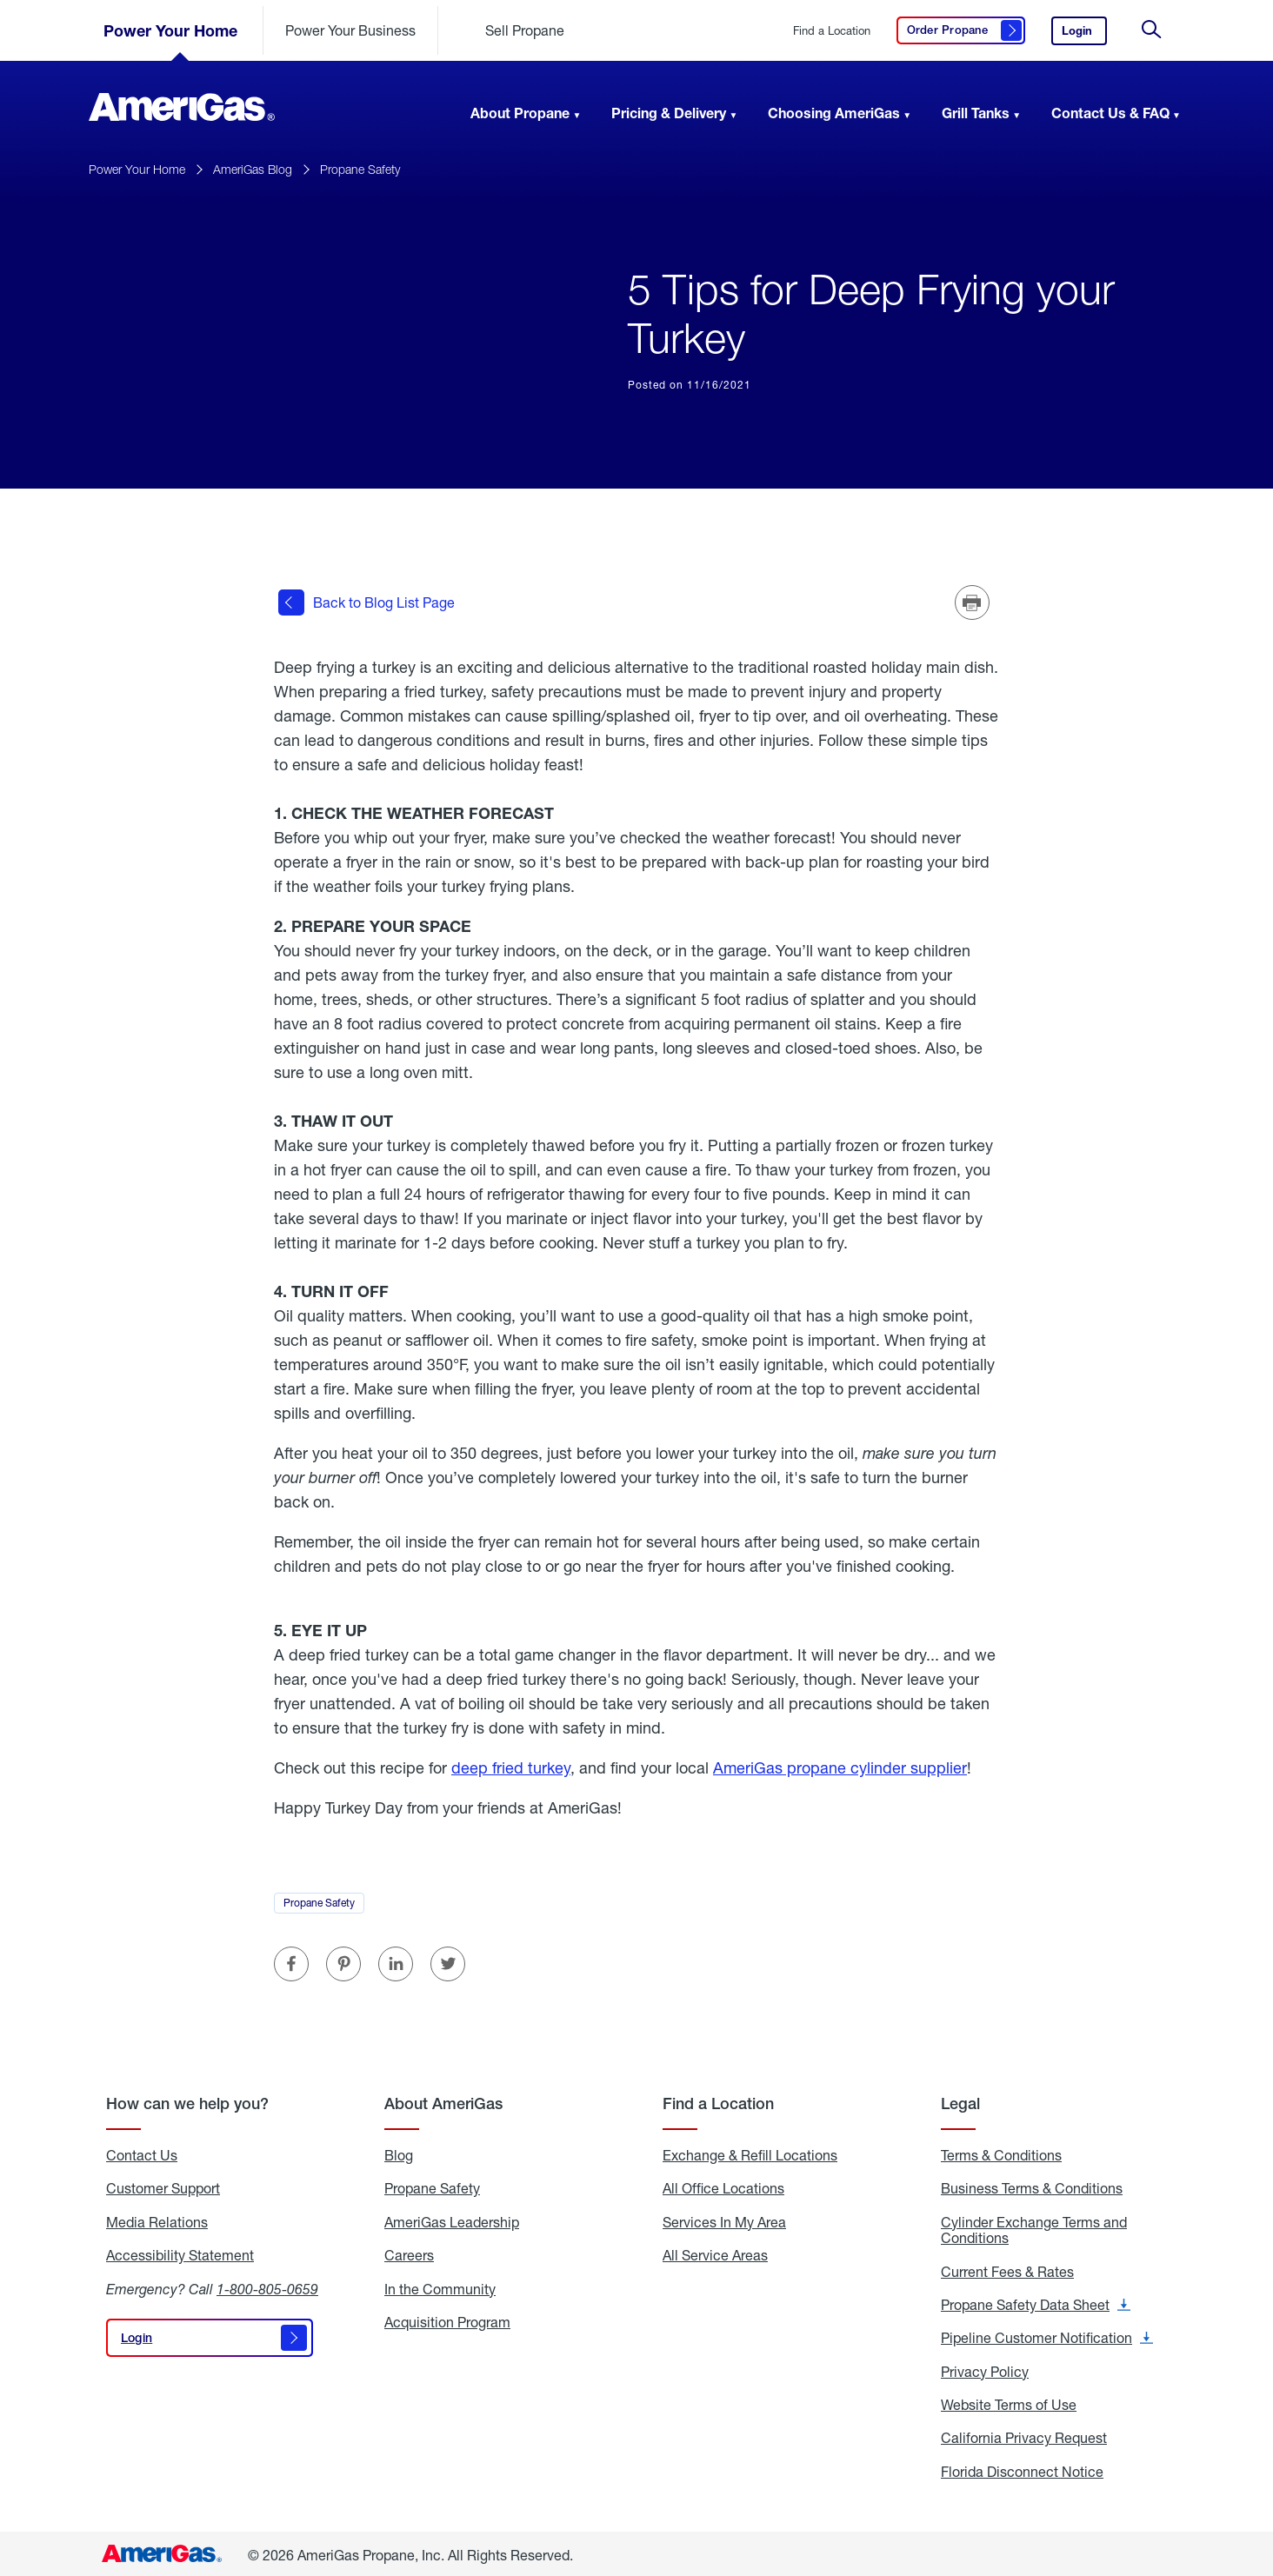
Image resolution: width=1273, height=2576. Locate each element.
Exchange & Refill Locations (750, 2152)
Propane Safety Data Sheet (1035, 2302)
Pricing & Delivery (668, 112)
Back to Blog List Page (366, 602)
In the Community (440, 2286)
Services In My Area (724, 2219)
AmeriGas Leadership (451, 2219)
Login (1084, 34)
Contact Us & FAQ (1110, 112)
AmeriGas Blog (252, 169)
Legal (960, 2101)
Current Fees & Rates (1007, 2269)
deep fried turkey (510, 1764)
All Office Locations (723, 2186)
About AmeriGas (443, 2101)
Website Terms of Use (1008, 2402)
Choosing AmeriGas (834, 112)
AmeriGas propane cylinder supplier (840, 1764)
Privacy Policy (985, 2369)
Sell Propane (524, 30)
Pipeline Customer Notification (1047, 2336)
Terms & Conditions (1001, 2152)
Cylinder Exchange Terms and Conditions (1034, 2228)
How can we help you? (187, 2101)
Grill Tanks (976, 112)
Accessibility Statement (180, 2252)
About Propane (520, 112)
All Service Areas (715, 2252)
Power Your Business (350, 30)
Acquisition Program (447, 2319)
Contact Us (141, 2152)
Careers (409, 2252)
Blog (398, 2152)
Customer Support (163, 2186)
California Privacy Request (1024, 2436)
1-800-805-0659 (267, 2286)
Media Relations (157, 2219)
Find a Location (831, 31)
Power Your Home (170, 30)
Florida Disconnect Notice (1022, 2469)
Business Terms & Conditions (1032, 2186)
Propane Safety (360, 169)
